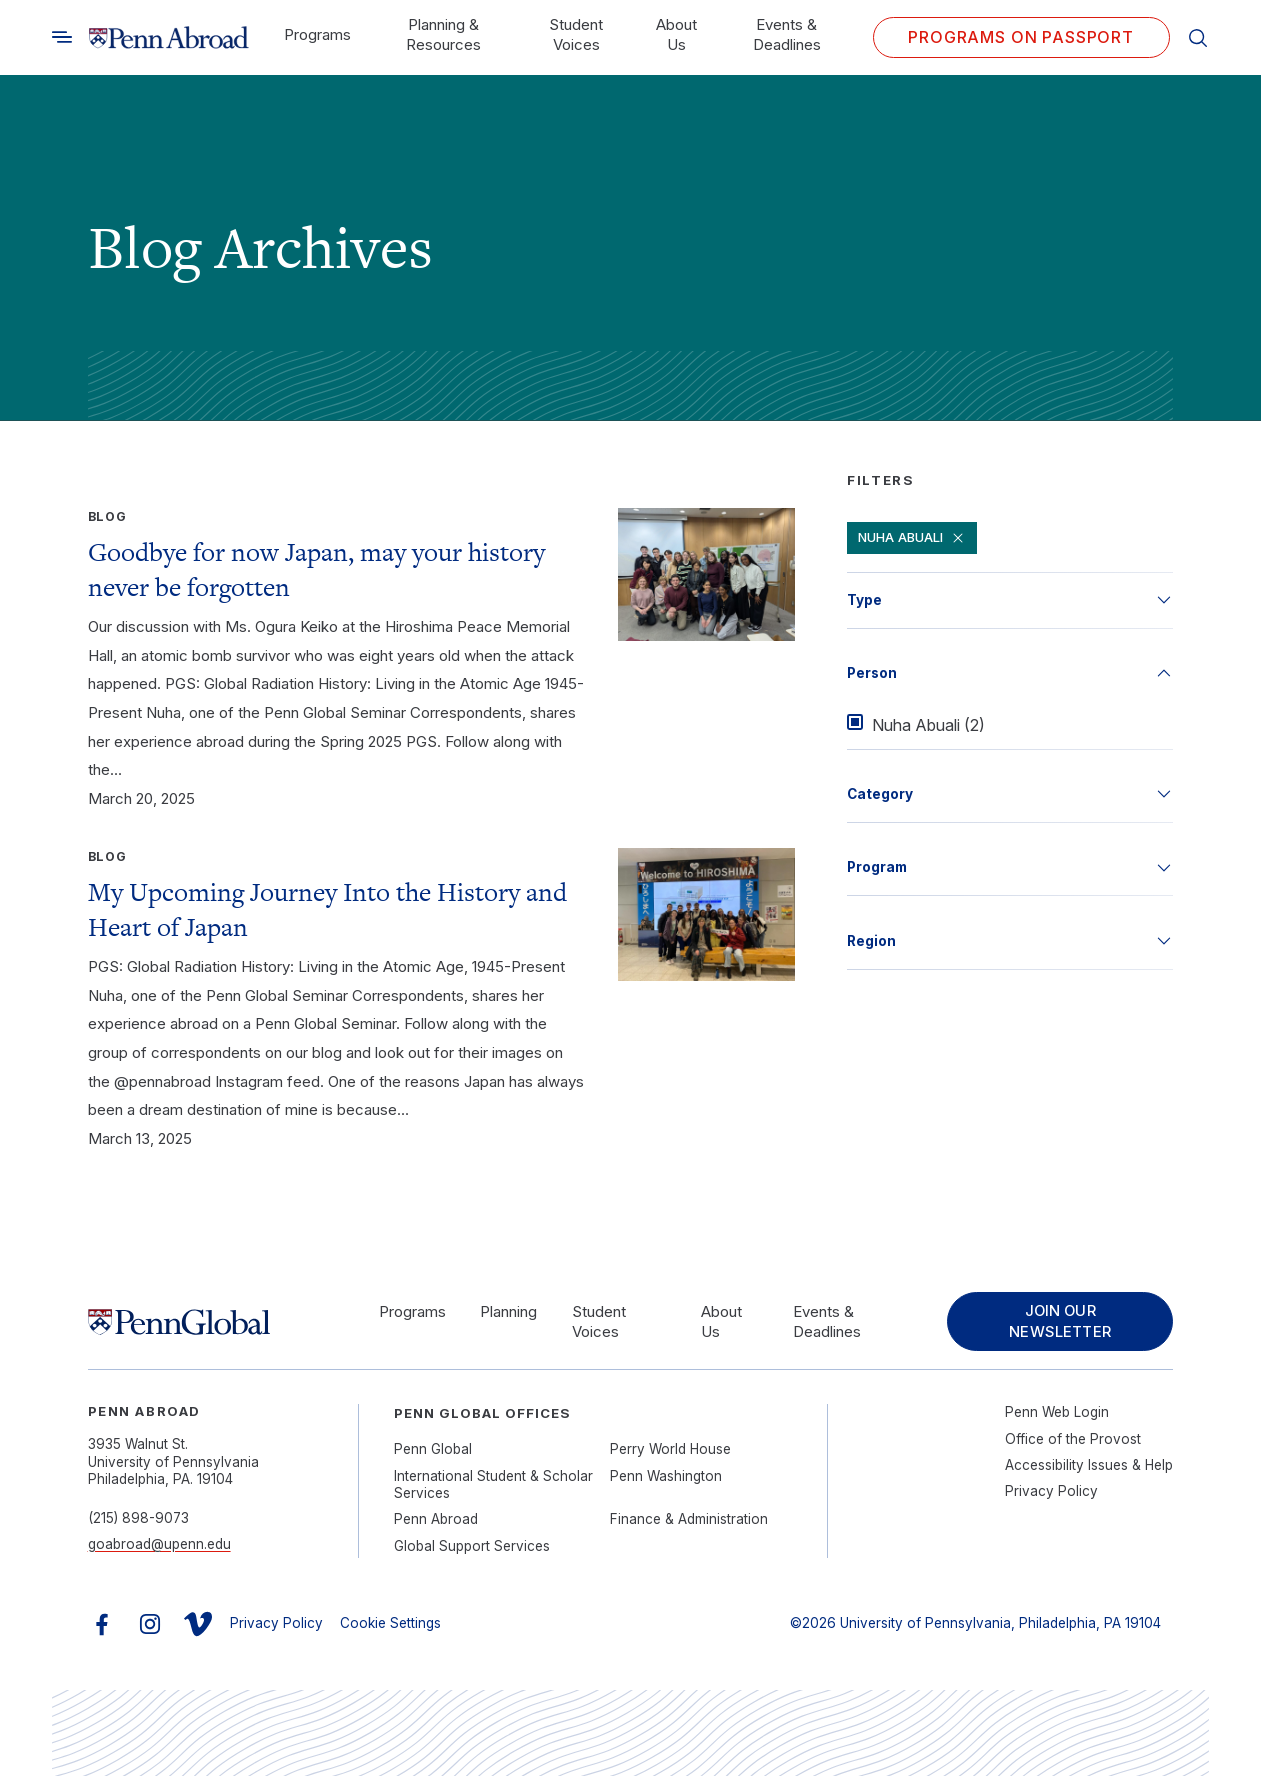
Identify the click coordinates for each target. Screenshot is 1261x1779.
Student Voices (576, 34)
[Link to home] (169, 37)
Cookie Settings (390, 1626)
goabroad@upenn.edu (159, 1547)
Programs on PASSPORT (1021, 37)
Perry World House (670, 1452)
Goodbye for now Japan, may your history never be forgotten (316, 569)
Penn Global (433, 1452)
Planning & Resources (443, 34)
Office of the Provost (1073, 1441)
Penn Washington (666, 1478)
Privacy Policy (1051, 1494)
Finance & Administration (689, 1522)
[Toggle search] (62, 36)
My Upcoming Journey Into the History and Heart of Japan (327, 909)
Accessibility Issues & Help (1089, 1467)
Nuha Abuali (913, 539)
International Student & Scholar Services (493, 1487)
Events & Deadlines (787, 34)
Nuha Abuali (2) (928, 725)
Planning (505, 1313)
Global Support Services (472, 1548)
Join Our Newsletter (1056, 1323)
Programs (317, 34)
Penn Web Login (1057, 1415)
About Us (676, 34)
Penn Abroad (436, 1522)
